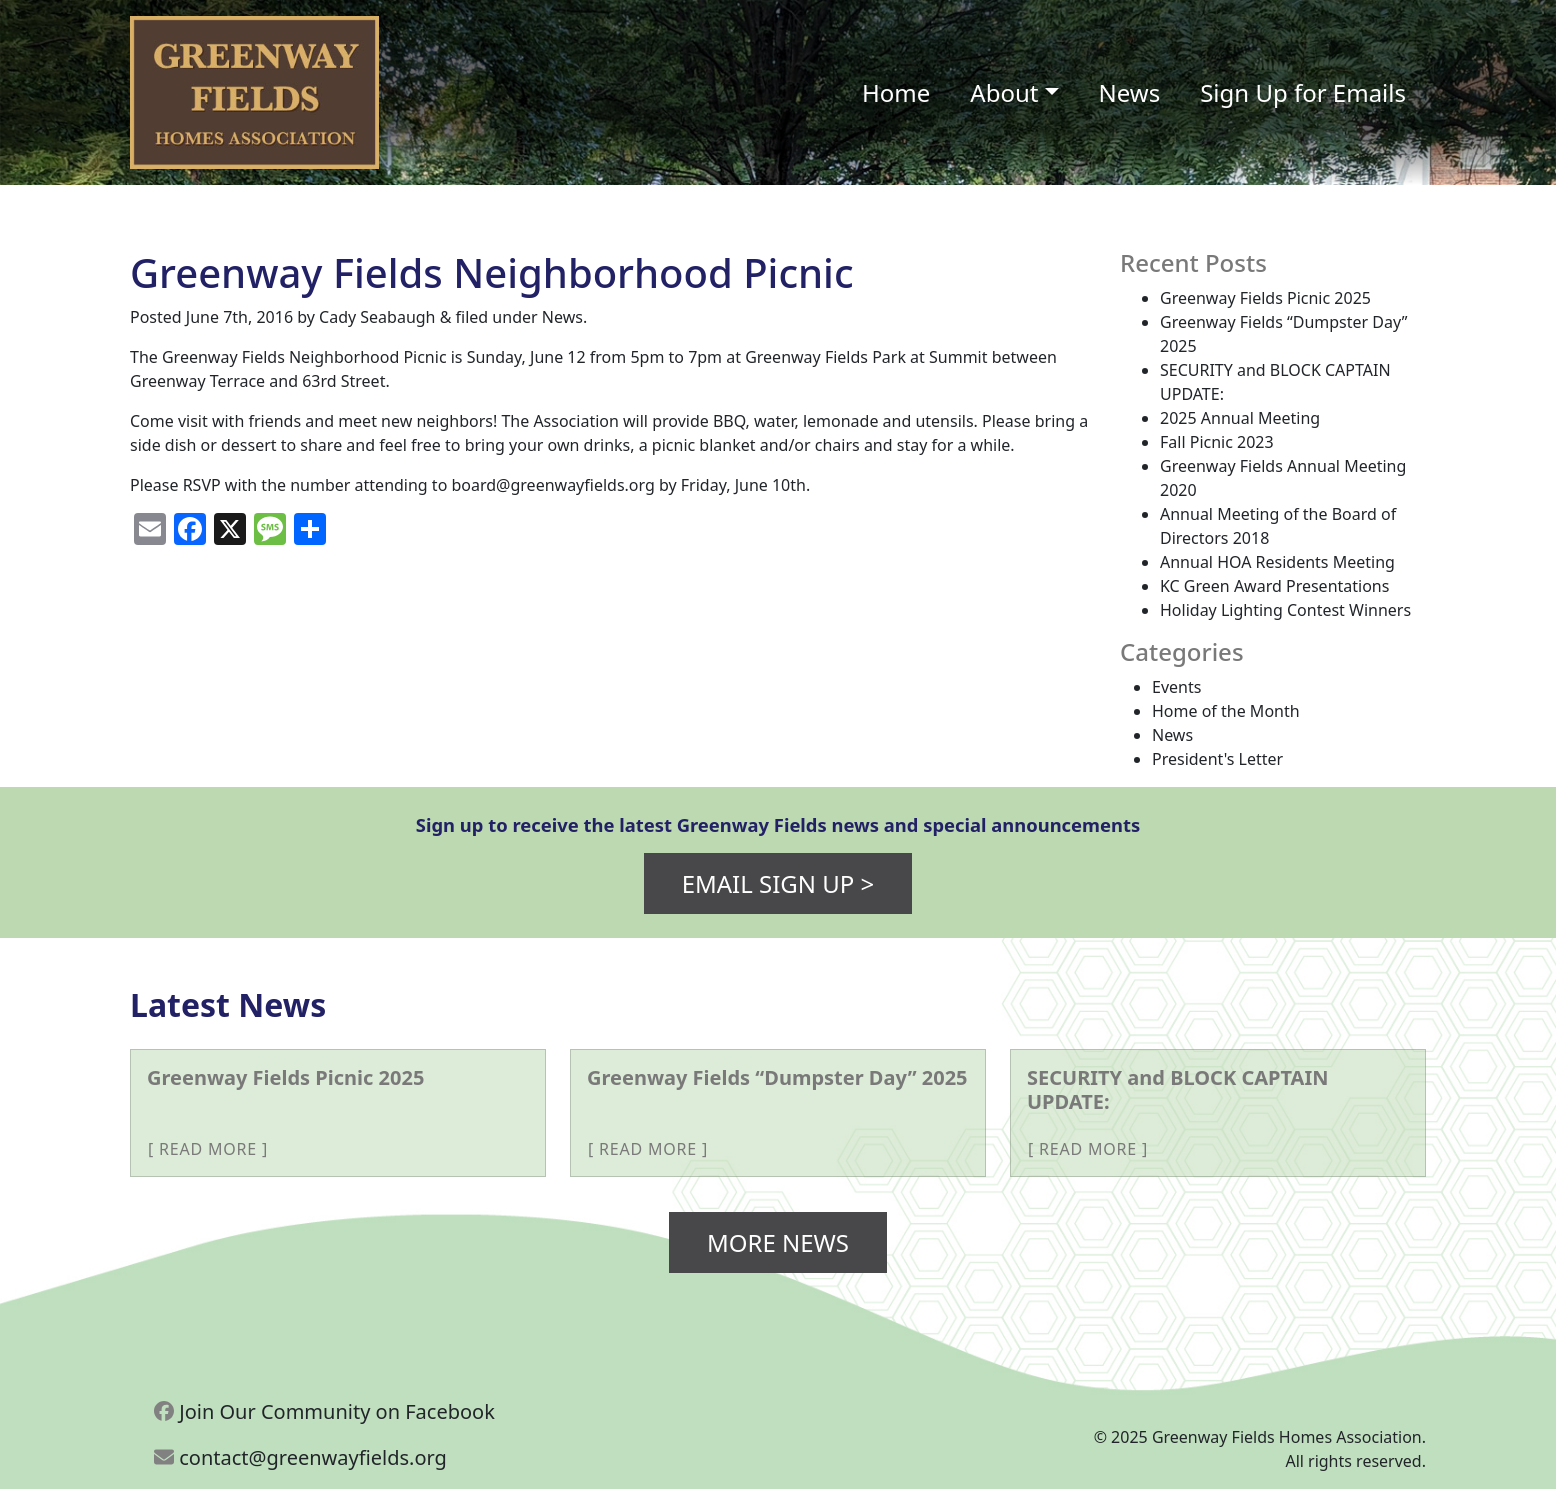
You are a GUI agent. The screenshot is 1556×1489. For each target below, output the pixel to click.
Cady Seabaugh (377, 317)
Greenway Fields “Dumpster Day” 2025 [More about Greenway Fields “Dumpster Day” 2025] (777, 1077)
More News (778, 1242)
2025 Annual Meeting (1240, 418)
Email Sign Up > (778, 883)
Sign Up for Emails (1303, 92)
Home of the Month (1226, 711)
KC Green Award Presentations (1274, 586)
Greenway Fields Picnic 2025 (1265, 298)
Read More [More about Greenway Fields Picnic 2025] (208, 1149)
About (1004, 92)
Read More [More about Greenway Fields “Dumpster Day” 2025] (648, 1149)
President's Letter (1217, 759)
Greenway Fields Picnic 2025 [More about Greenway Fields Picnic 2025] (285, 1077)
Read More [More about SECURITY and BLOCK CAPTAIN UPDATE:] (1088, 1149)
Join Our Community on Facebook (324, 1411)
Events (1176, 687)
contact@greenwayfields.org (300, 1457)
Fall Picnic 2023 (1217, 442)
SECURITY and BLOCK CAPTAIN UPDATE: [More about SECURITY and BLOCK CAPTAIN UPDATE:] (1178, 1089)
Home (896, 92)
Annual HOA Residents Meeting (1277, 562)
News (1130, 92)
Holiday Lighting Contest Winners (1285, 610)
